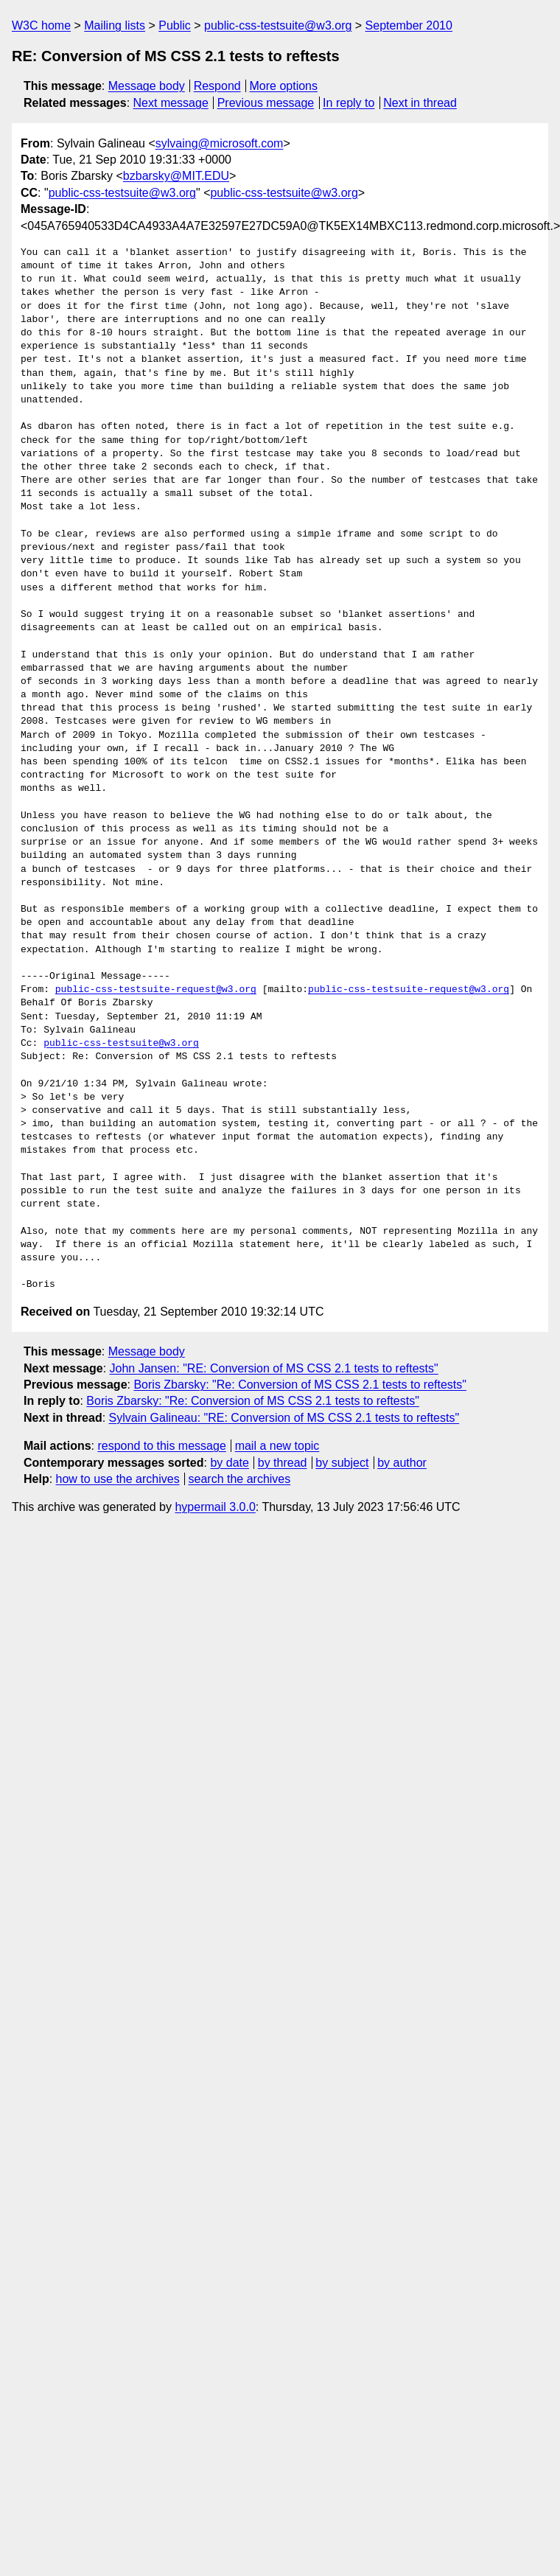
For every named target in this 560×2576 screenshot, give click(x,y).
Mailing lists (114, 25)
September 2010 (408, 25)
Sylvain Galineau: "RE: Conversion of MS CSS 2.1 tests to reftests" (284, 1417)
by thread (282, 1462)
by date (229, 1462)
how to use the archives (118, 1479)
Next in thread (420, 103)
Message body (146, 86)
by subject (341, 1462)
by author (402, 1462)
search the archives (240, 1479)
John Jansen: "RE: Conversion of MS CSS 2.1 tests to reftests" (274, 1368)
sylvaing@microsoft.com (219, 143)
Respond (217, 86)
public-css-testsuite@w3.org (277, 25)
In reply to (348, 103)
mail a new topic (277, 1445)
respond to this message (161, 1445)
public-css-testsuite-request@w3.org (155, 989)
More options (284, 86)
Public (174, 25)
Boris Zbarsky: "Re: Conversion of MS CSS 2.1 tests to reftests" (299, 1384)
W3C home (41, 25)
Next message (171, 103)
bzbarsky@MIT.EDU (176, 176)
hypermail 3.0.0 (215, 1507)
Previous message (266, 103)
